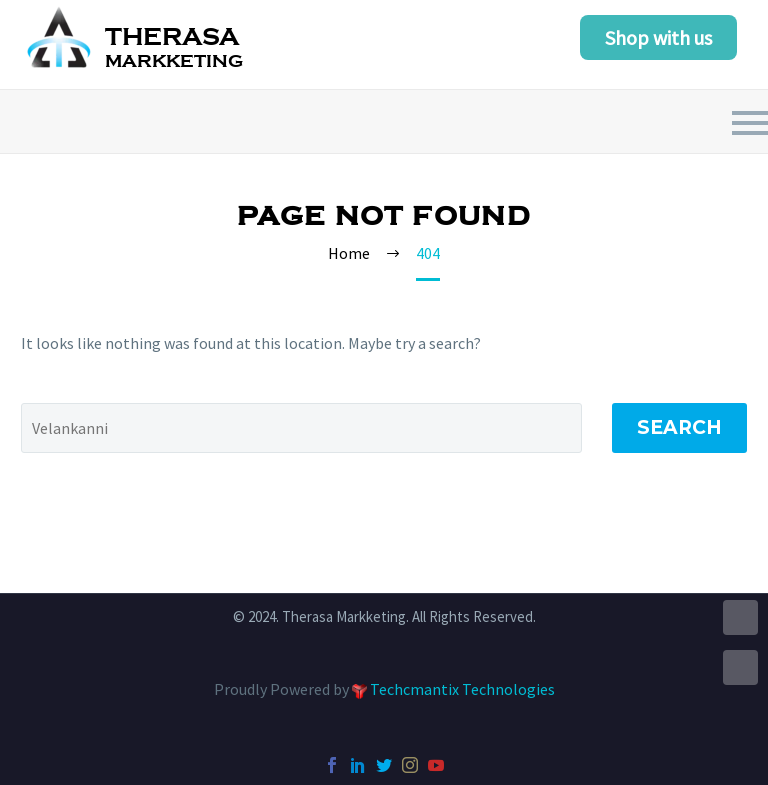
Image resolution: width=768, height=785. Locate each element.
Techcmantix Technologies (462, 689)
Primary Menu (750, 123)
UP (740, 617)
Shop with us (658, 37)
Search (679, 427)
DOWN (740, 667)
